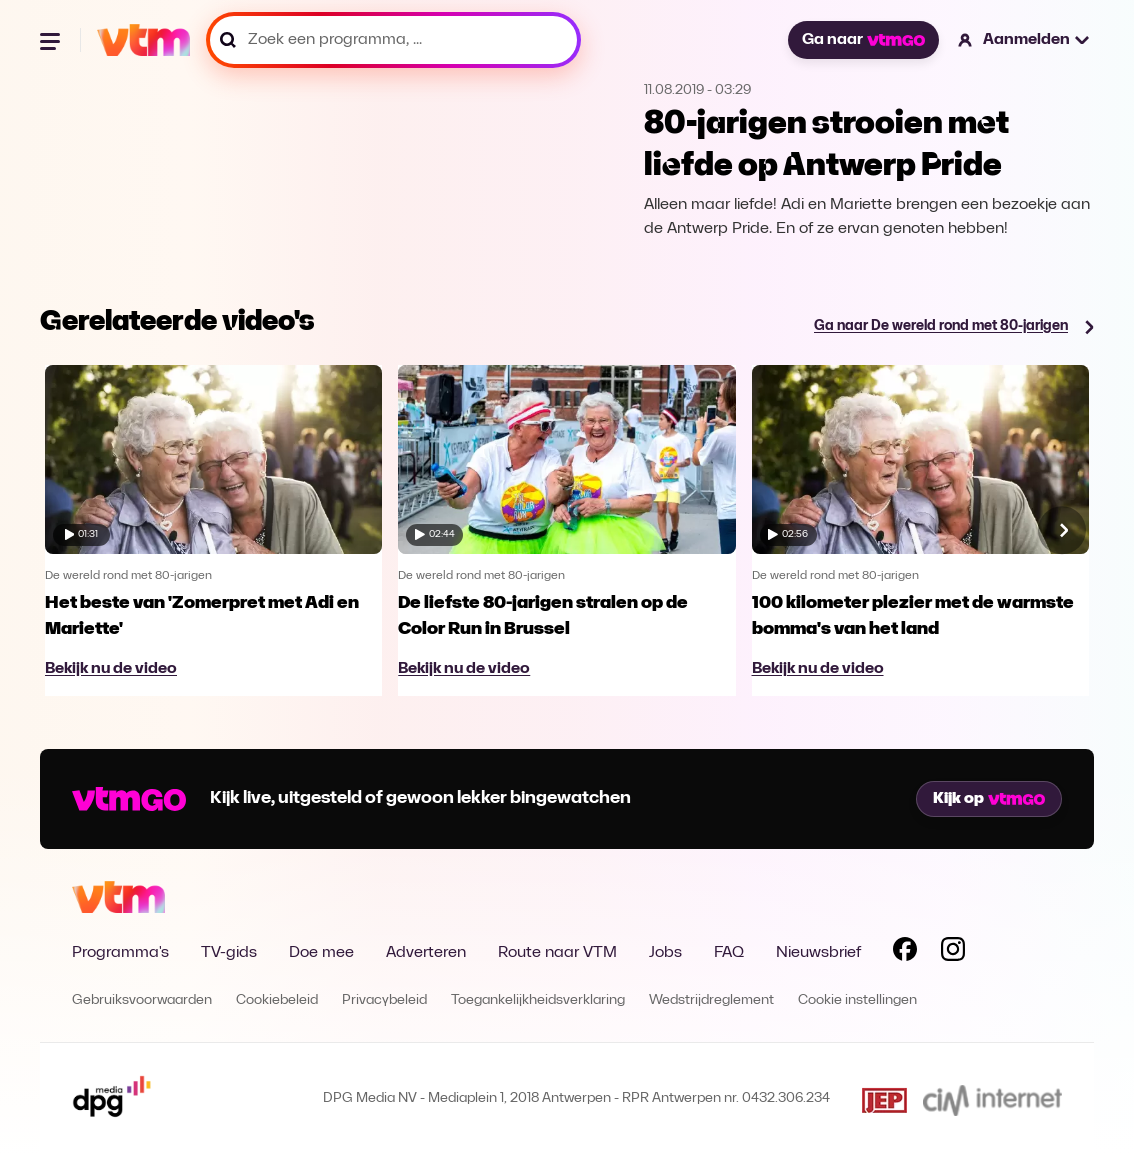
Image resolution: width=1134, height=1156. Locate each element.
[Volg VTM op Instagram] (953, 953)
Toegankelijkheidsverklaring (538, 1000)
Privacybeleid (384, 1000)
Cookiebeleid (277, 1000)
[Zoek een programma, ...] (393, 40)
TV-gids (229, 953)
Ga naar (863, 40)
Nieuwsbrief (818, 953)
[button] (1024, 40)
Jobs (665, 953)
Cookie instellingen (857, 1000)
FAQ (729, 953)
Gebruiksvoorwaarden (142, 1000)
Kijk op (989, 799)
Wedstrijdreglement (711, 1000)
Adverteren (426, 953)
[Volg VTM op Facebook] (905, 953)
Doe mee (321, 953)
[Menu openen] (52, 40)
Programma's (120, 953)
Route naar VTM (557, 953)
